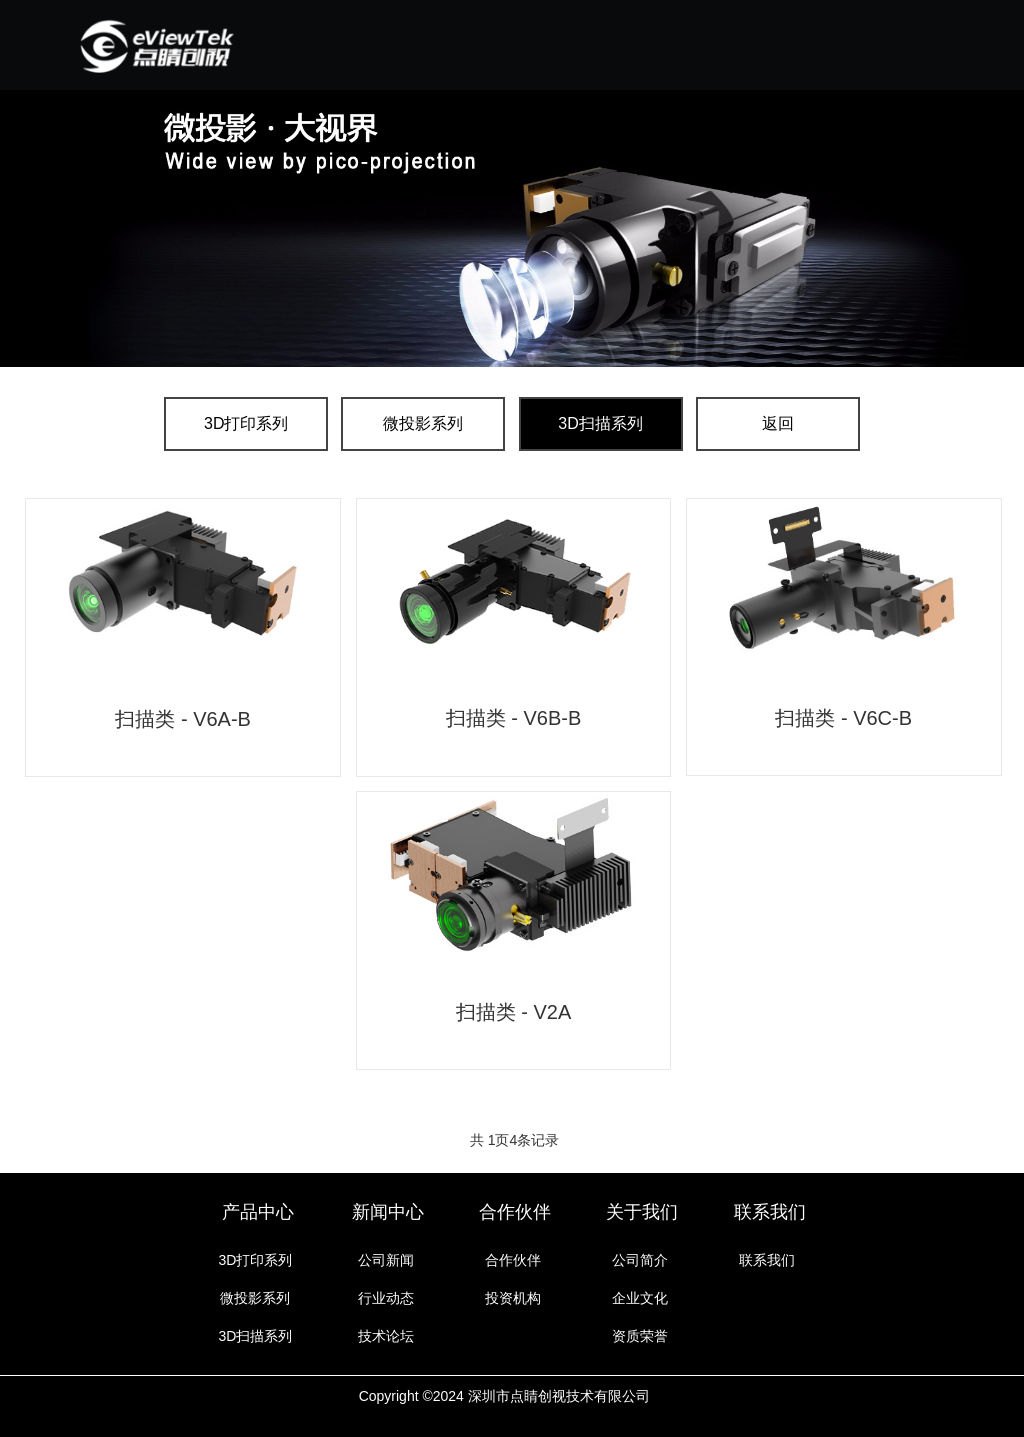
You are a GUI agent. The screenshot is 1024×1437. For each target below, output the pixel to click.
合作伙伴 (515, 1212)
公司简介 (640, 1260)
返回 (778, 423)
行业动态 (386, 1298)
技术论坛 (386, 1336)
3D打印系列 (246, 423)
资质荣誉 (640, 1336)
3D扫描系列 (600, 423)
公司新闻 (386, 1260)
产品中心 (258, 1212)
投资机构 (513, 1298)
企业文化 (640, 1298)
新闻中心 (388, 1212)
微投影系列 (423, 423)
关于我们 (642, 1212)
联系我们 (770, 1212)
